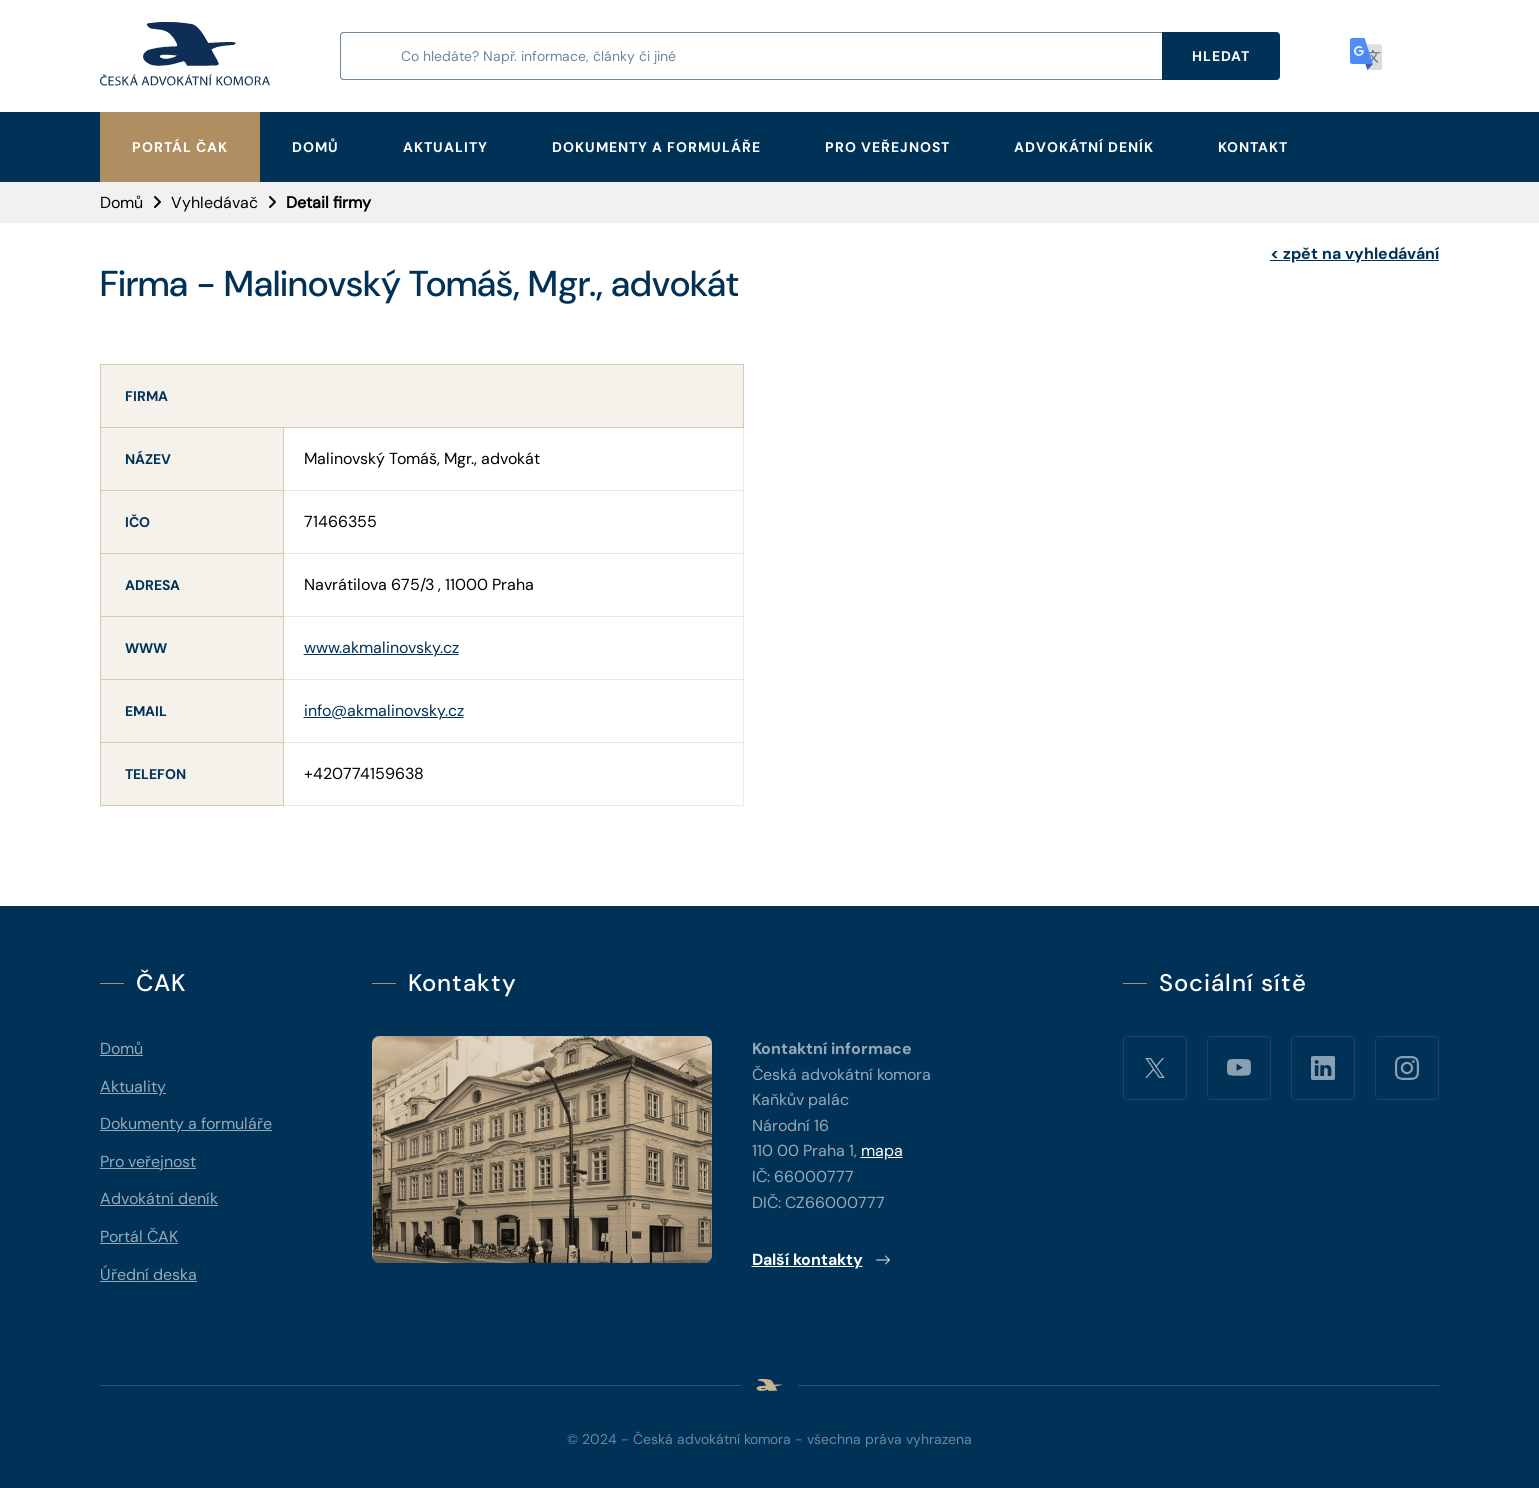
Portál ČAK (180, 147)
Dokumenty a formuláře (656, 147)
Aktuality (445, 147)
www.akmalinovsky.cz (381, 647)
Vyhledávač (214, 202)
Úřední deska (148, 1274)
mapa (882, 1150)
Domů (315, 147)
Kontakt (1253, 147)
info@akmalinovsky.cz (384, 710)
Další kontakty (821, 1259)
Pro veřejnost (887, 147)
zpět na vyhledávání (1354, 253)
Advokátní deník (1084, 147)
